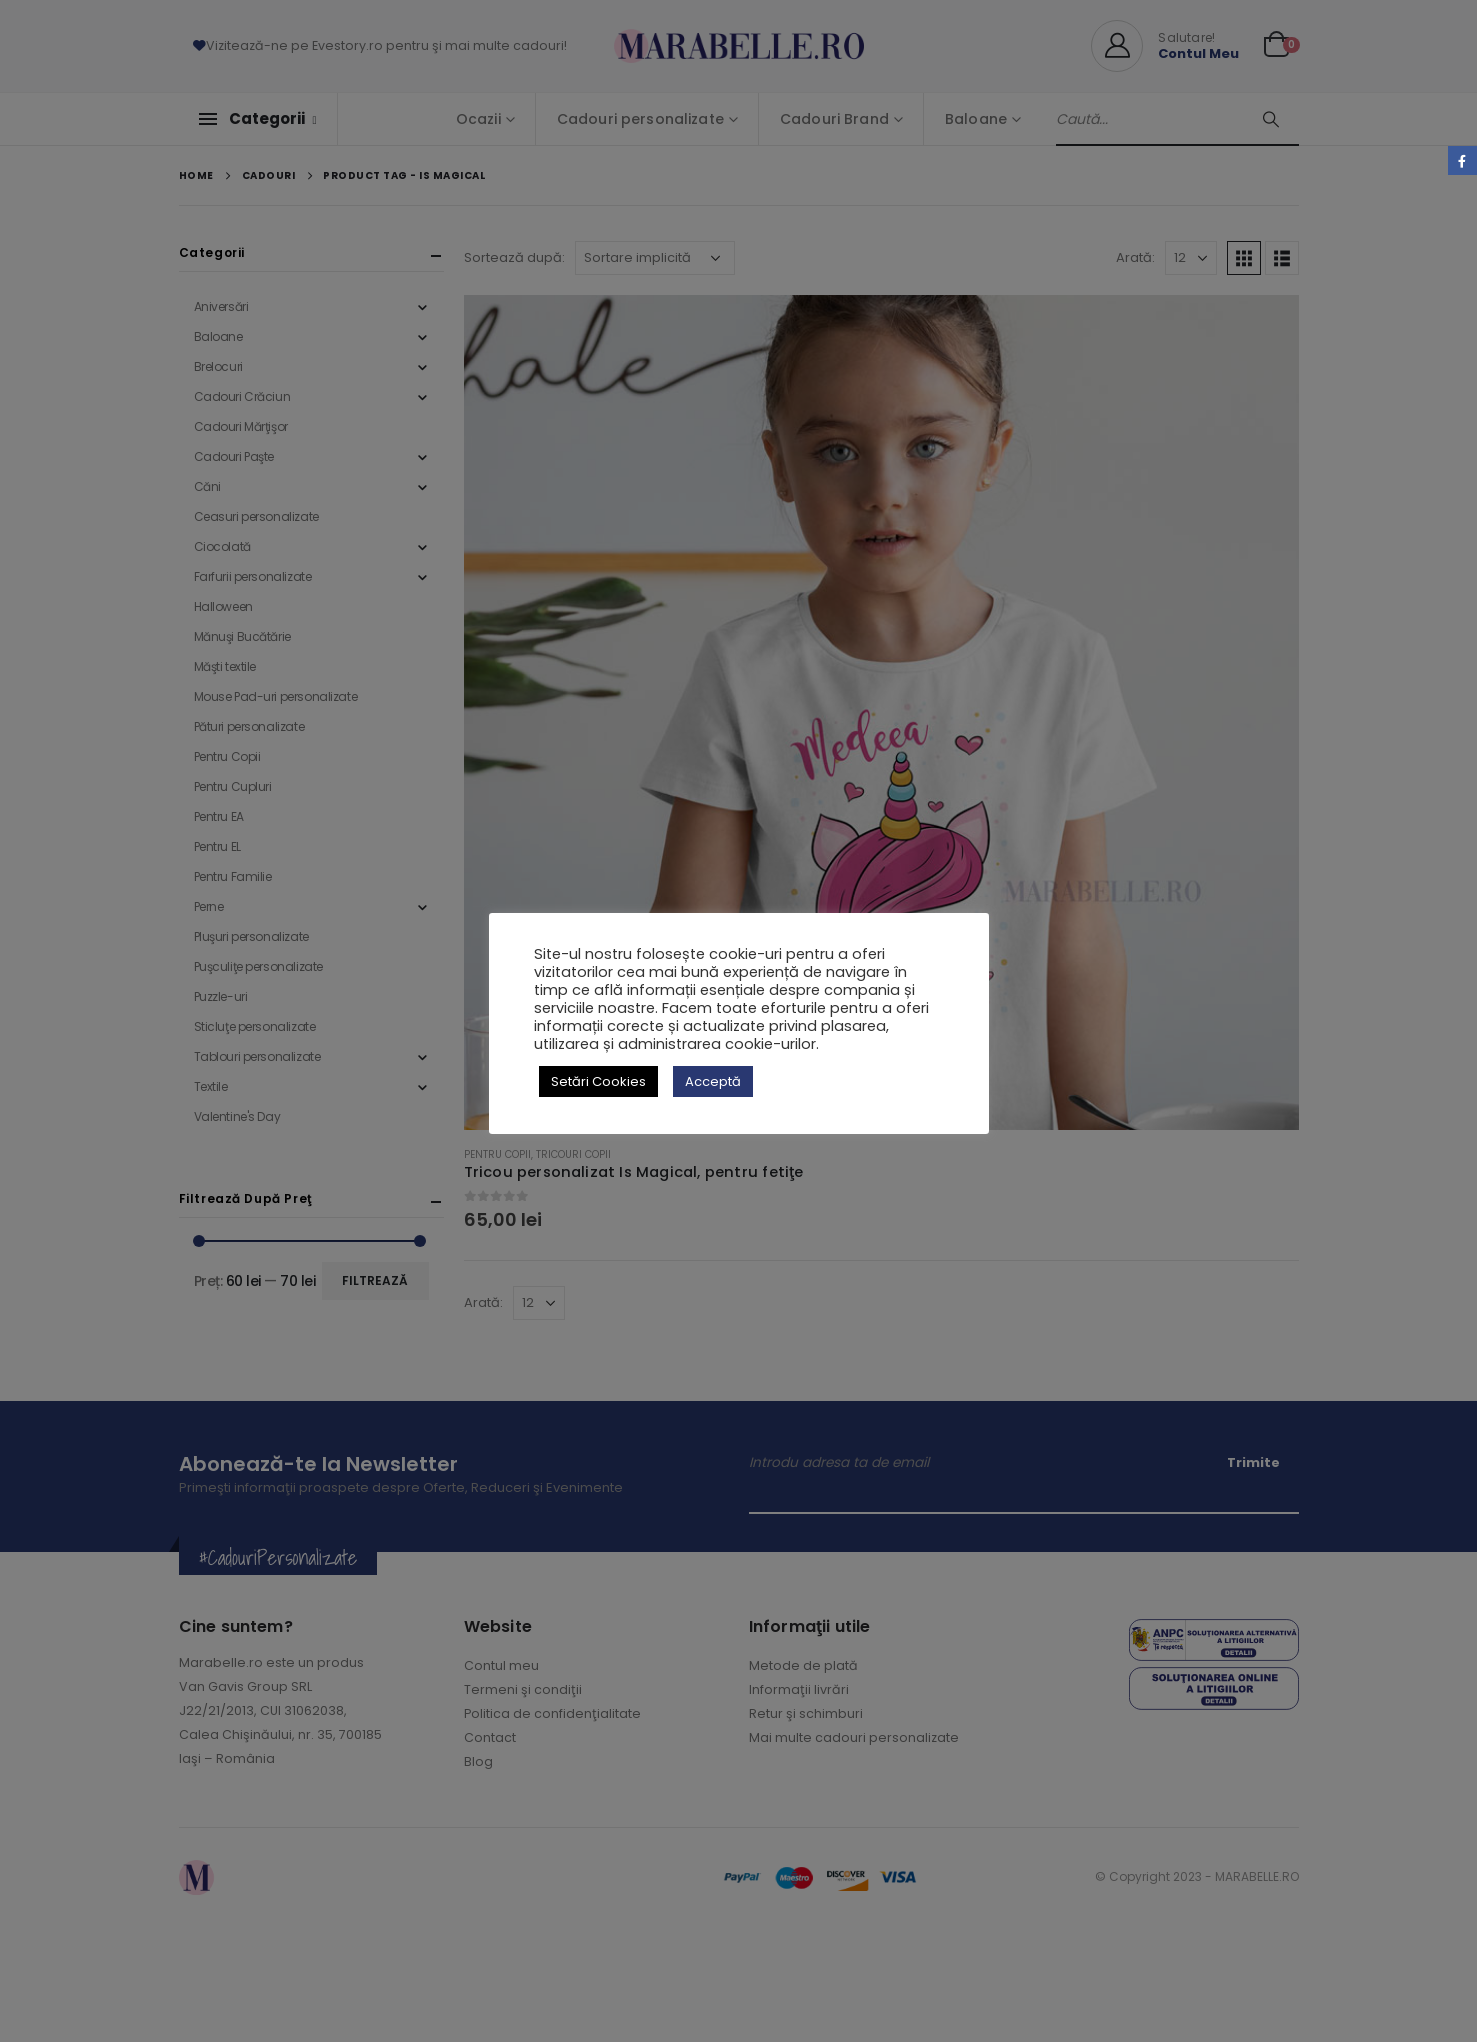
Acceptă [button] (713, 1081)
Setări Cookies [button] (598, 1081)
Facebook (1462, 160)
